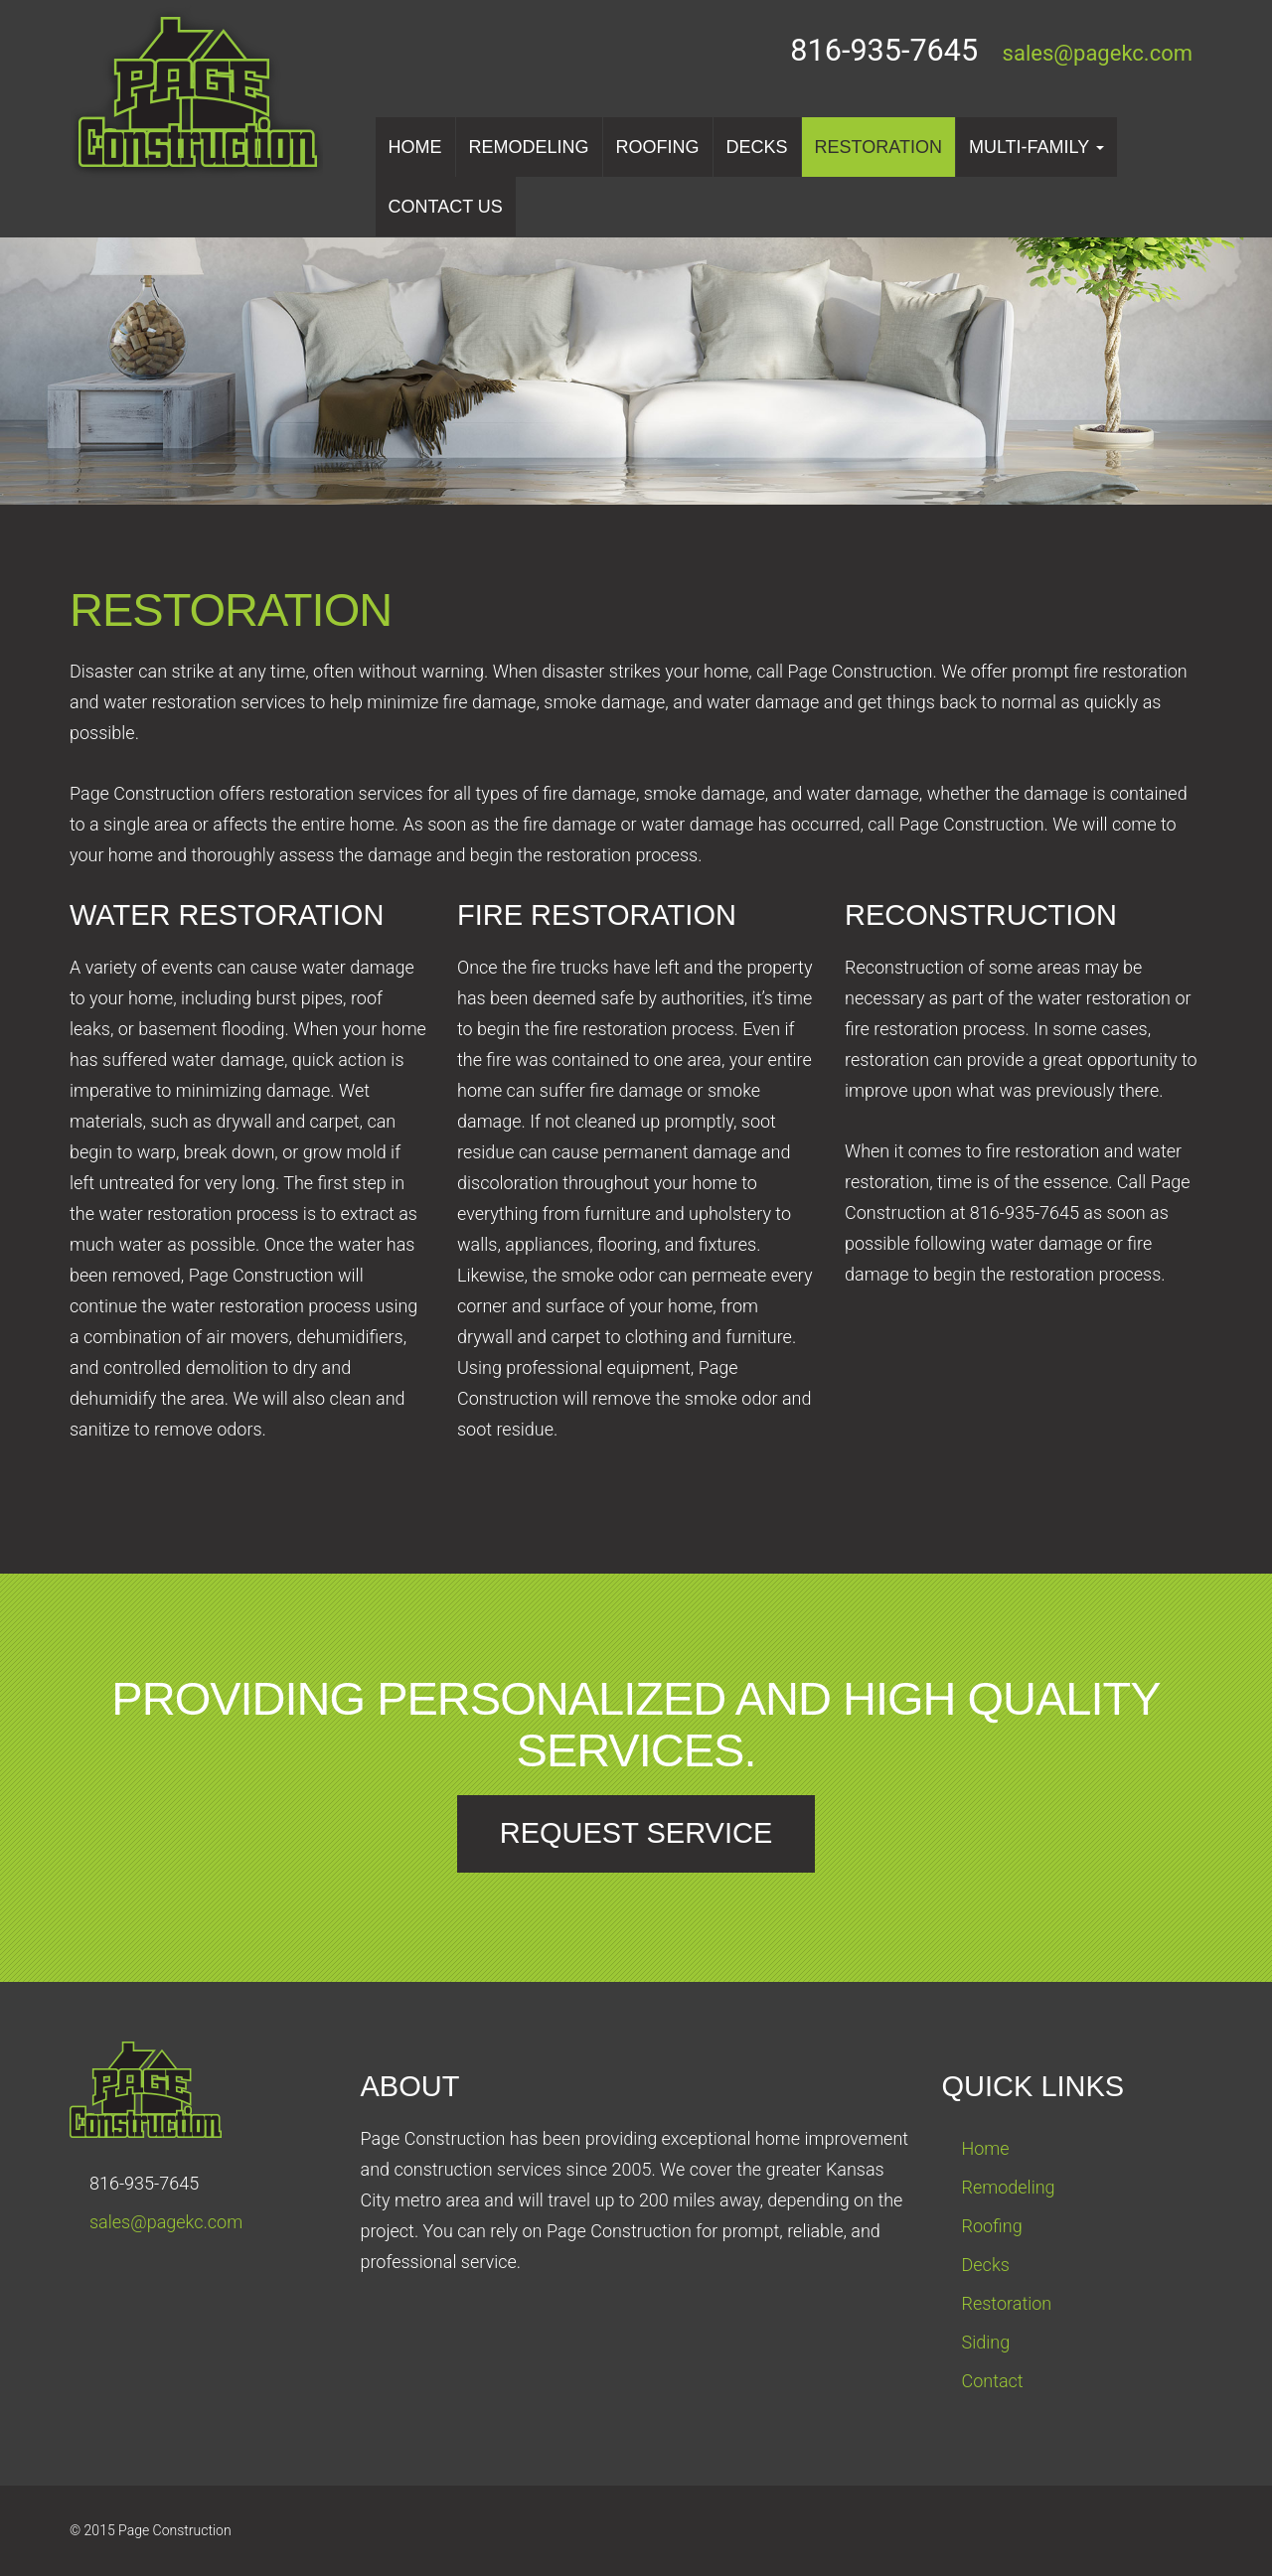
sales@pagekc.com (1097, 53)
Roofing (658, 147)
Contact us (446, 207)
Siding (986, 2342)
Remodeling (529, 147)
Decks (757, 147)
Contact (993, 2380)
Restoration (878, 147)
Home (415, 147)
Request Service (636, 1833)
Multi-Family (1036, 147)
